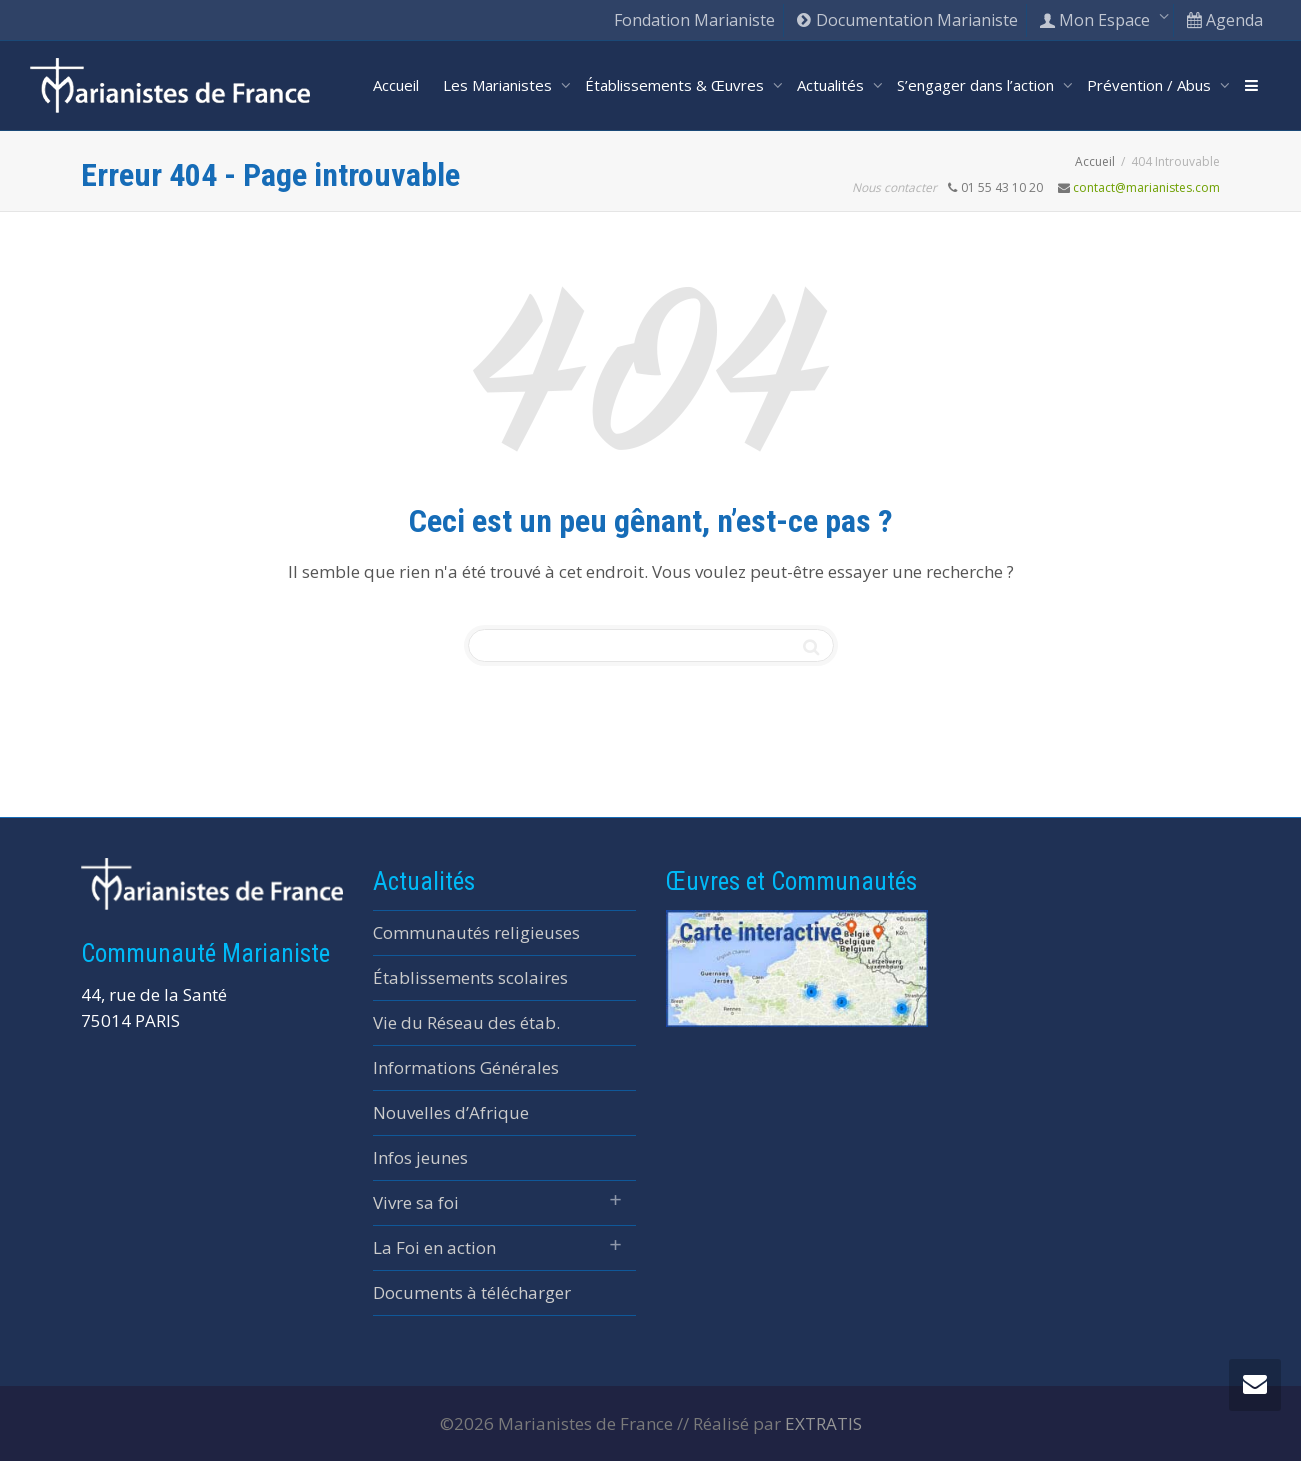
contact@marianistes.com (1146, 187)
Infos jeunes (420, 1157)
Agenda (1224, 20)
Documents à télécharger (472, 1292)
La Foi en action (434, 1247)
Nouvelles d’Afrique (451, 1112)
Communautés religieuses (476, 932)
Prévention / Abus (1151, 85)
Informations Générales (466, 1067)
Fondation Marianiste (694, 20)
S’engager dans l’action (977, 85)
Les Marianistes (499, 85)
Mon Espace (1096, 20)
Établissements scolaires (470, 977)
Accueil (396, 85)
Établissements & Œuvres (676, 85)
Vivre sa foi (416, 1202)
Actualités (832, 85)
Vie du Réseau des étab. (466, 1022)
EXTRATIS (823, 1423)
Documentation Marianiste (907, 20)
